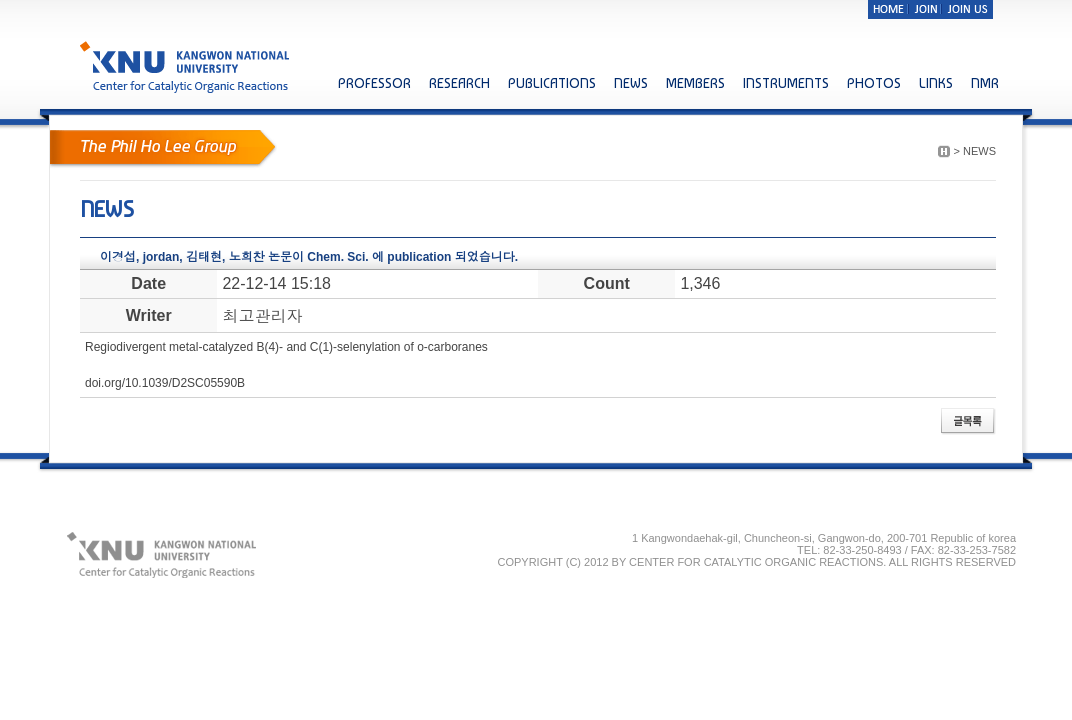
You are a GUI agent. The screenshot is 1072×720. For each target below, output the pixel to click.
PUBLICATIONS (552, 83)
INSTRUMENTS (786, 83)
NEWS (631, 83)
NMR (985, 83)
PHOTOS (874, 83)
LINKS (936, 83)
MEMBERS (695, 83)
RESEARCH (459, 83)
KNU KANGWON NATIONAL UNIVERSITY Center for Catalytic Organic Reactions (186, 66)
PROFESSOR (374, 83)
